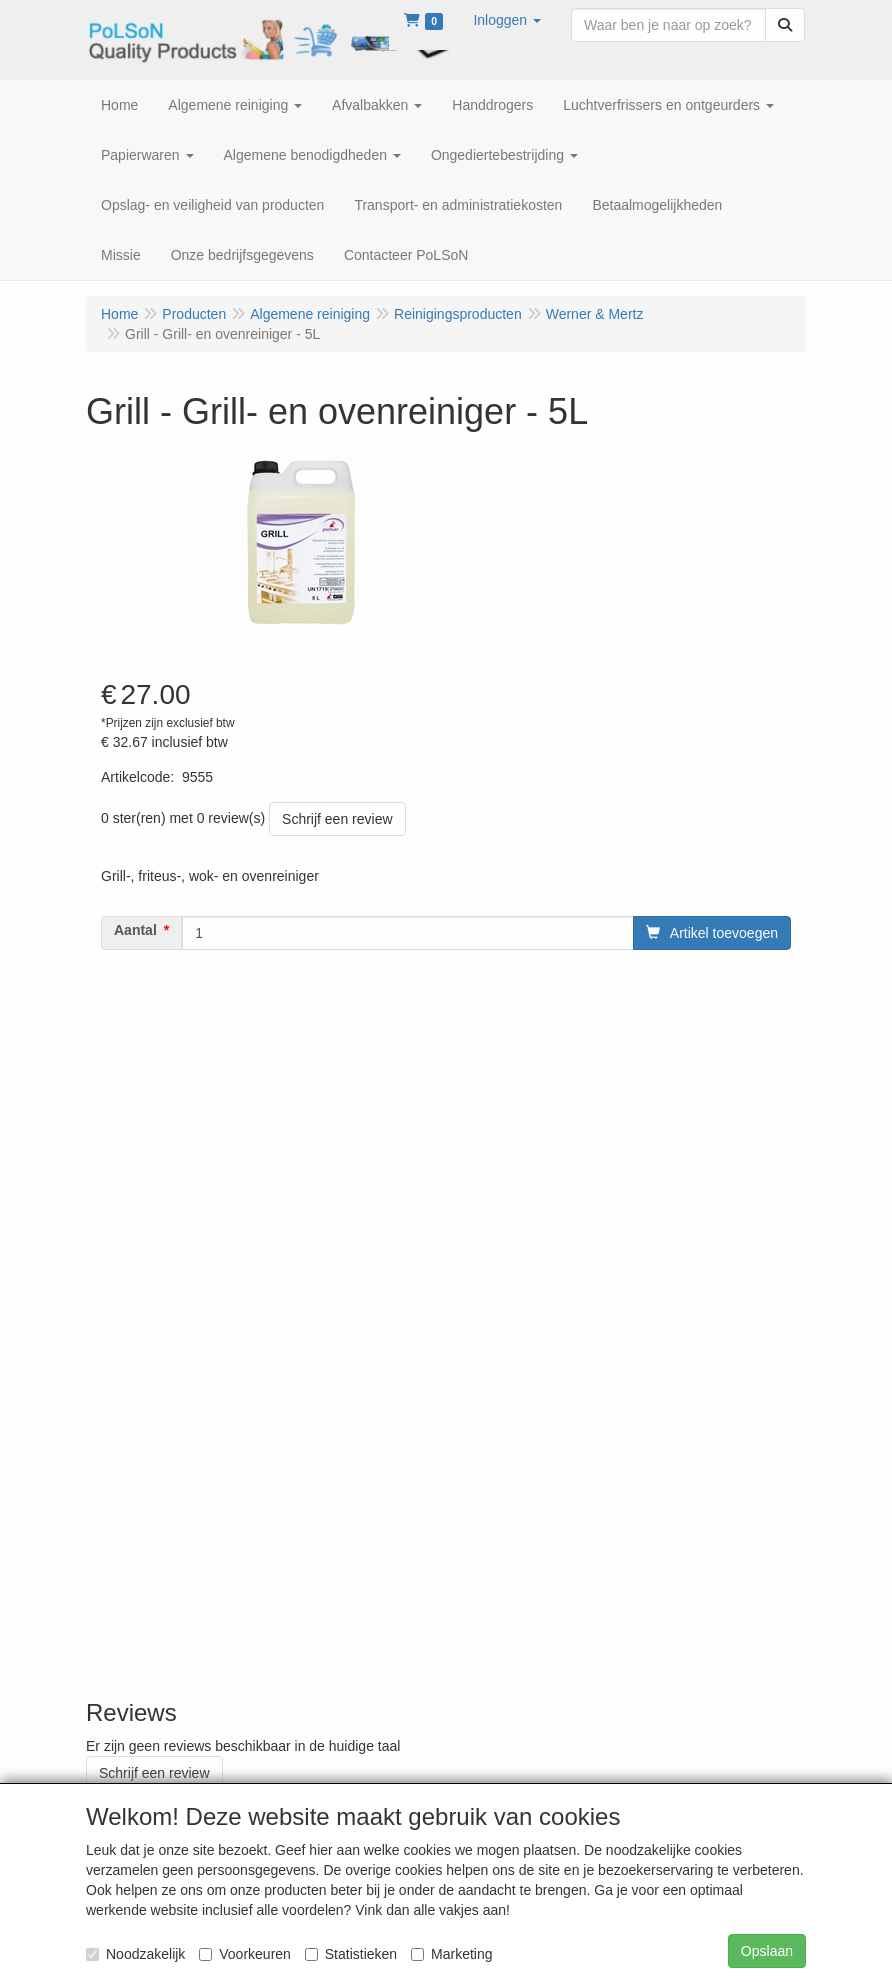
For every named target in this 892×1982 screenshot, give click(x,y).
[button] (507, 20)
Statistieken (351, 1954)
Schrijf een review (337, 819)
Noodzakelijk (135, 1954)
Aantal (135, 930)
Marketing (451, 1954)
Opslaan (767, 1951)
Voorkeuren (245, 1954)
